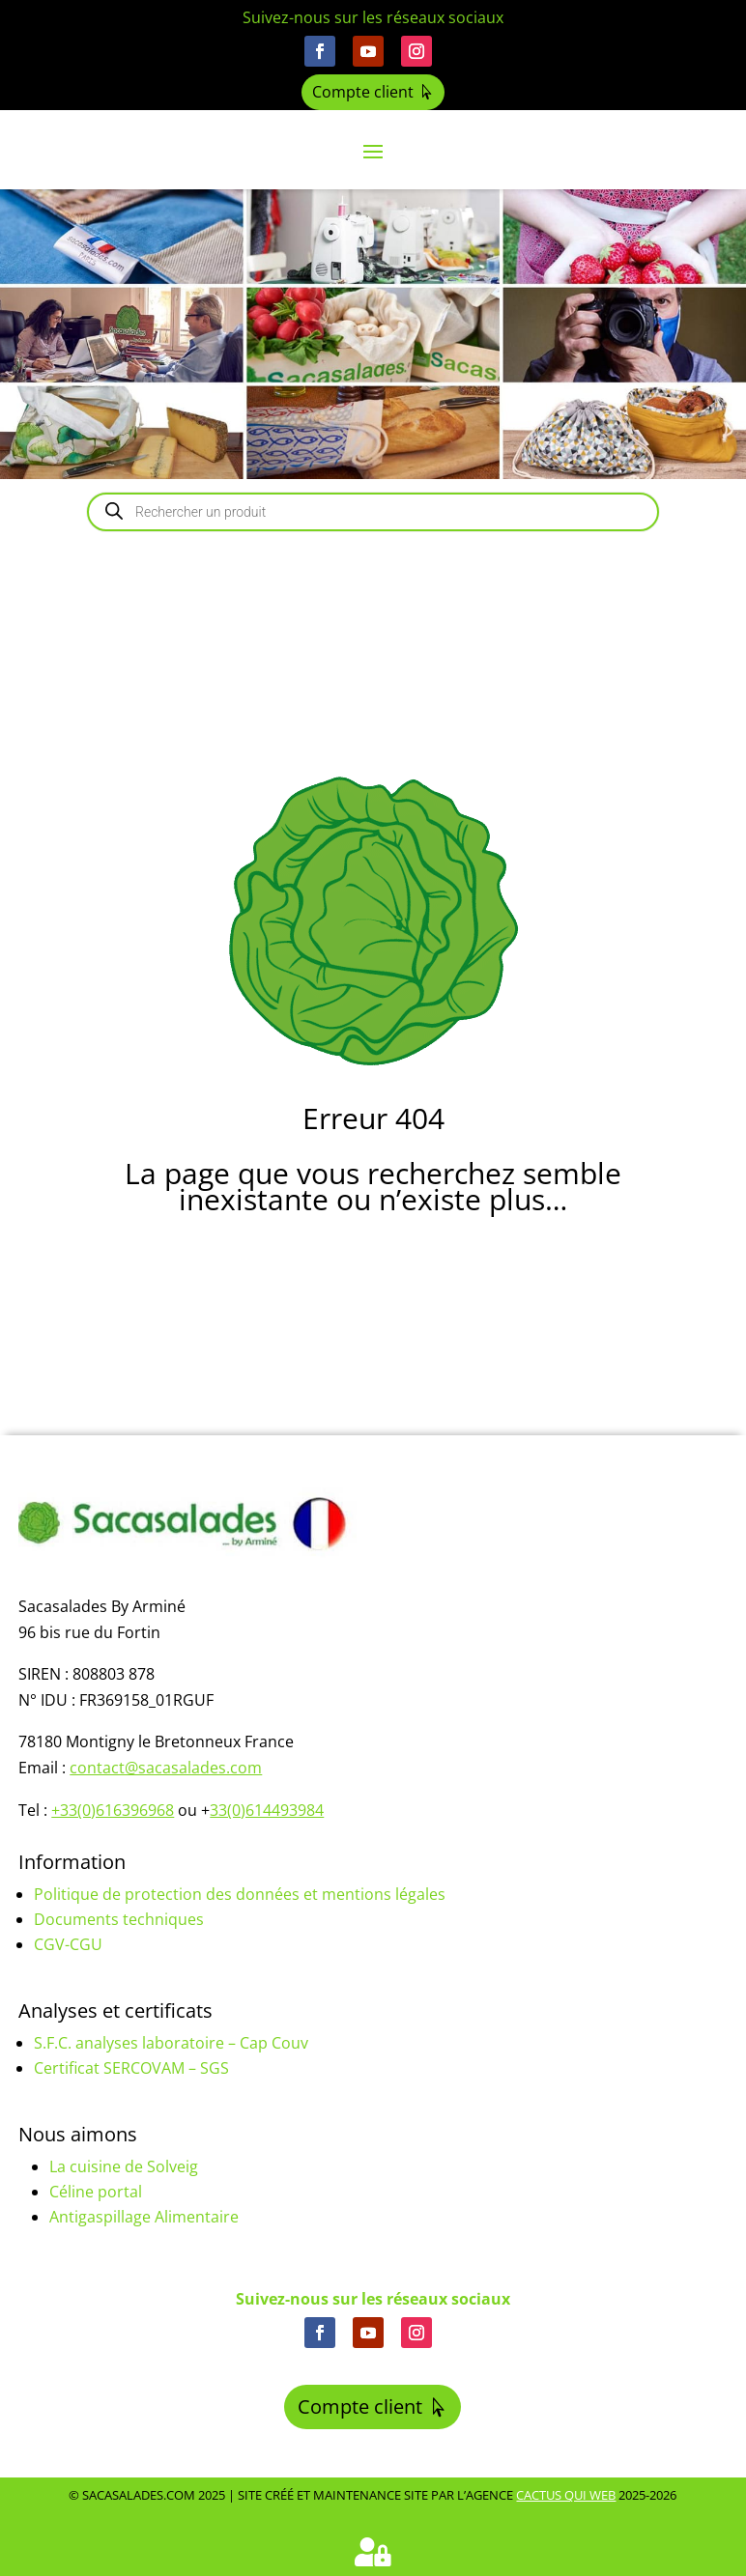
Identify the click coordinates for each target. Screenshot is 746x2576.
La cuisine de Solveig (123, 2166)
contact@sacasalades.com (166, 1767)
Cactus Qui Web (566, 2495)
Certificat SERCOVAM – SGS (131, 2068)
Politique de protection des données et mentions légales (239, 1894)
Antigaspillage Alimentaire (144, 2216)
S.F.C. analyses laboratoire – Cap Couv (171, 2042)
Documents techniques (119, 1919)
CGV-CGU (68, 1944)
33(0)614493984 (267, 1810)
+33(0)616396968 (112, 1810)
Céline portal (95, 2191)
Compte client (363, 91)
